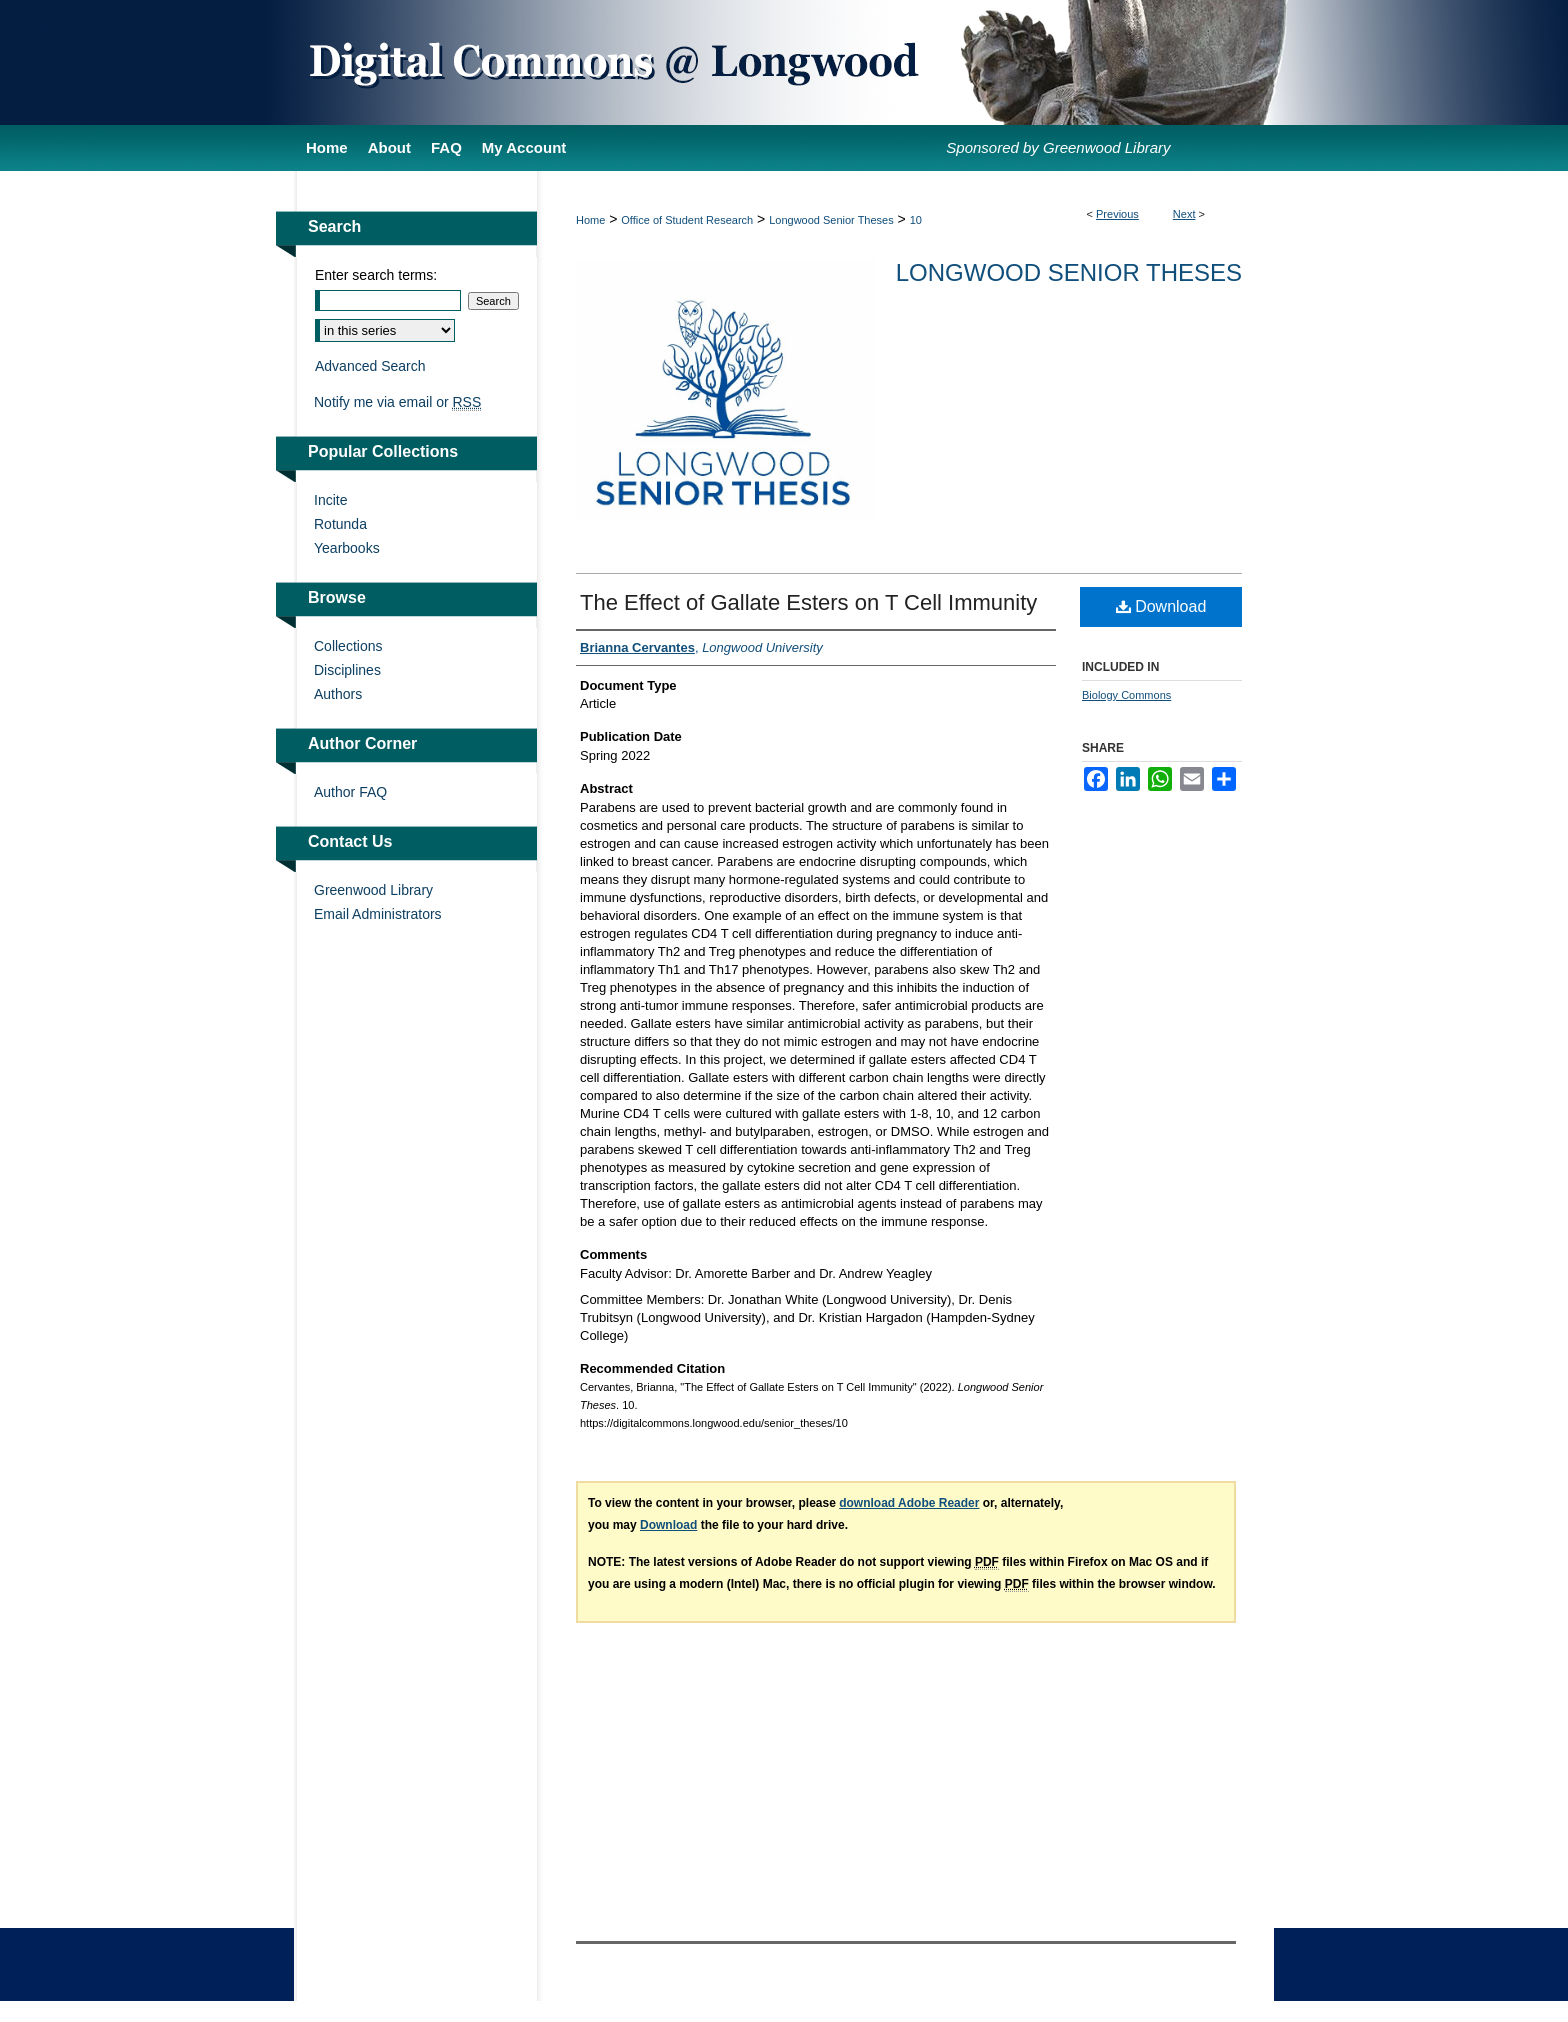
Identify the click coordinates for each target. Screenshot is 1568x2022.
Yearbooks (347, 548)
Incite (330, 500)
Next (1184, 214)
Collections (348, 646)
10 (916, 220)
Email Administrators (378, 914)
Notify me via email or (397, 402)
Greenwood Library (373, 890)
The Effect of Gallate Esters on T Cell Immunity (808, 602)
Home (590, 220)
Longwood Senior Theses (831, 220)
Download (1161, 606)
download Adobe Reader (909, 1503)
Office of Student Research (687, 220)
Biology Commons (1126, 695)
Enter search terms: (376, 275)
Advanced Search (370, 366)
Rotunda (340, 524)
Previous (1117, 214)
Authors (338, 694)
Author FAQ (350, 792)
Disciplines (347, 670)
